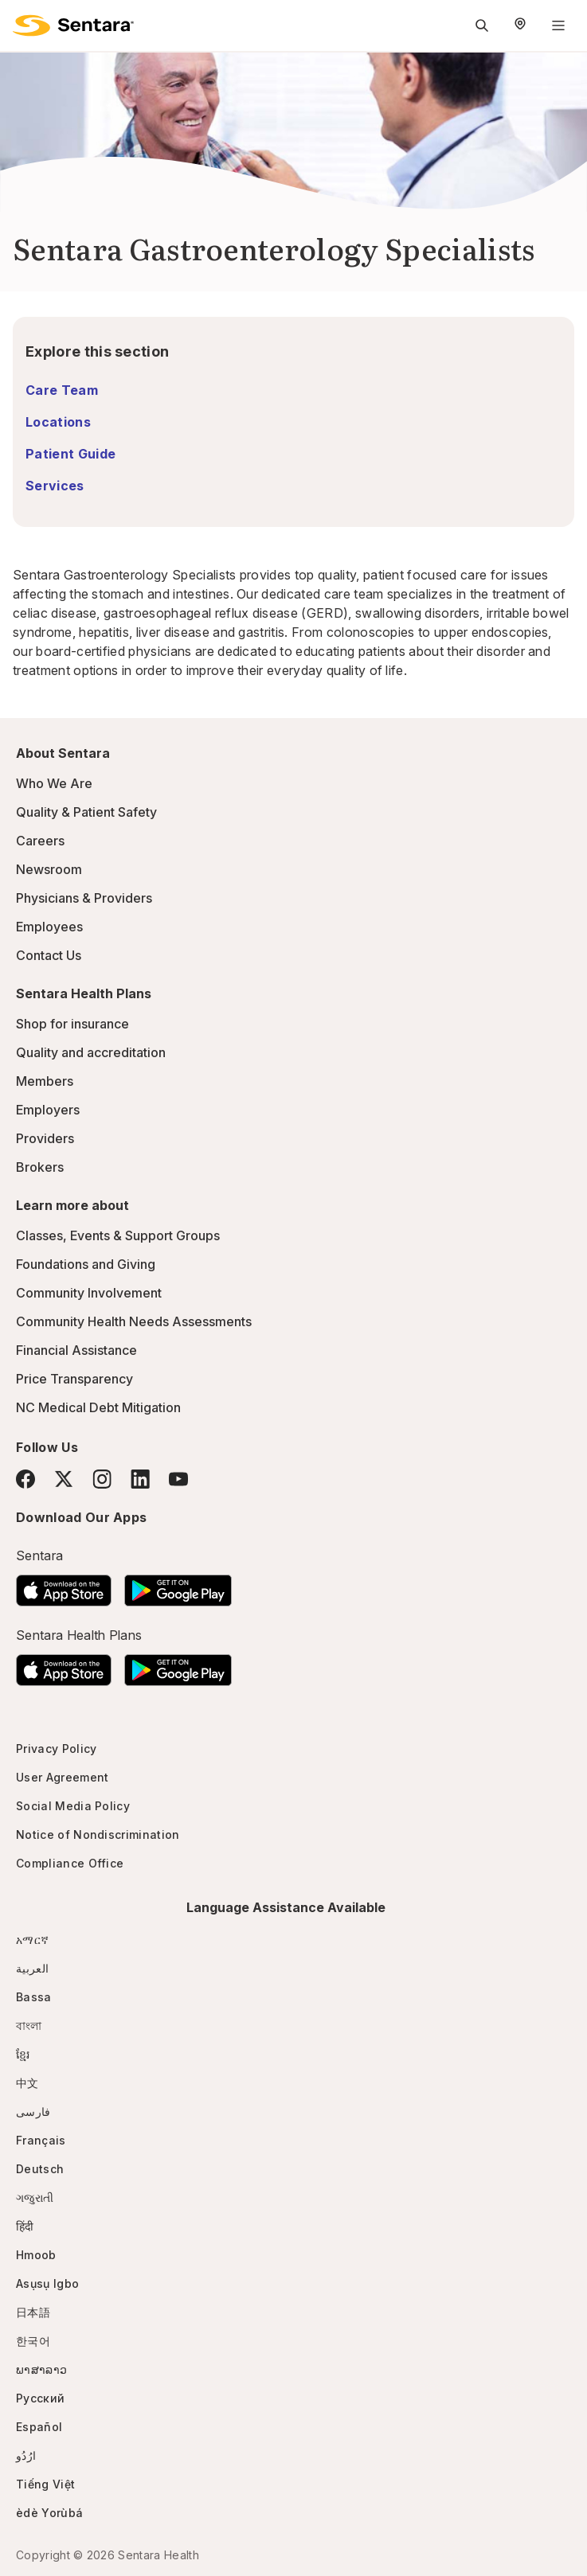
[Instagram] (102, 1478)
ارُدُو (26, 2455)
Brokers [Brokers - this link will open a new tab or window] (40, 1167)
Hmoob (36, 2255)
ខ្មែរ (23, 2054)
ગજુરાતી (34, 2197)
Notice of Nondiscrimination (98, 1834)
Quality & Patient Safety (86, 812)
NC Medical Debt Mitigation (98, 1407)
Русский (40, 2398)
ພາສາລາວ (41, 2369)
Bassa (34, 1997)
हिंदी (25, 2226)
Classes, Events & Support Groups (118, 1235)
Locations (58, 422)
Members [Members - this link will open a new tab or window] (44, 1081)
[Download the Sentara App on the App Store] (64, 1585)
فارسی (33, 2111)
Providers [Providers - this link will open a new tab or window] (45, 1138)
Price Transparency (74, 1379)
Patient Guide (70, 454)
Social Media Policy (73, 1806)
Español (39, 2427)
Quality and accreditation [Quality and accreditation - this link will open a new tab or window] (91, 1052)
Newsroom (49, 869)
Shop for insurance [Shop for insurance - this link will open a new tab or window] (72, 1024)
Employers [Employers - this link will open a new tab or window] (48, 1110)
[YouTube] (178, 1479)
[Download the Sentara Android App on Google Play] (178, 1585)
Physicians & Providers (84, 898)
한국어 (33, 2341)
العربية (32, 1968)
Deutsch (40, 2169)
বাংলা (29, 2025)
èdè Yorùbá (49, 2512)
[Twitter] (63, 1479)
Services (54, 486)
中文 (27, 2083)
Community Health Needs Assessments (134, 1321)
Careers (40, 841)
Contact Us (48, 955)
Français (41, 2140)
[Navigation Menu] (558, 25)
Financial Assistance (76, 1350)
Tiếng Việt (45, 2484)
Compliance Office (69, 1863)
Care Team (61, 390)
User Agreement (62, 1777)
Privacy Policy (56, 1748)
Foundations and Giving (85, 1264)
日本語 (33, 2312)
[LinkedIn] (140, 1478)
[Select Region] (520, 25)
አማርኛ (32, 1939)
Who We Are (54, 783)
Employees (49, 927)
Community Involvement (89, 1293)
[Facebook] (25, 1479)
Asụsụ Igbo (47, 2283)
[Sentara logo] (73, 25)
